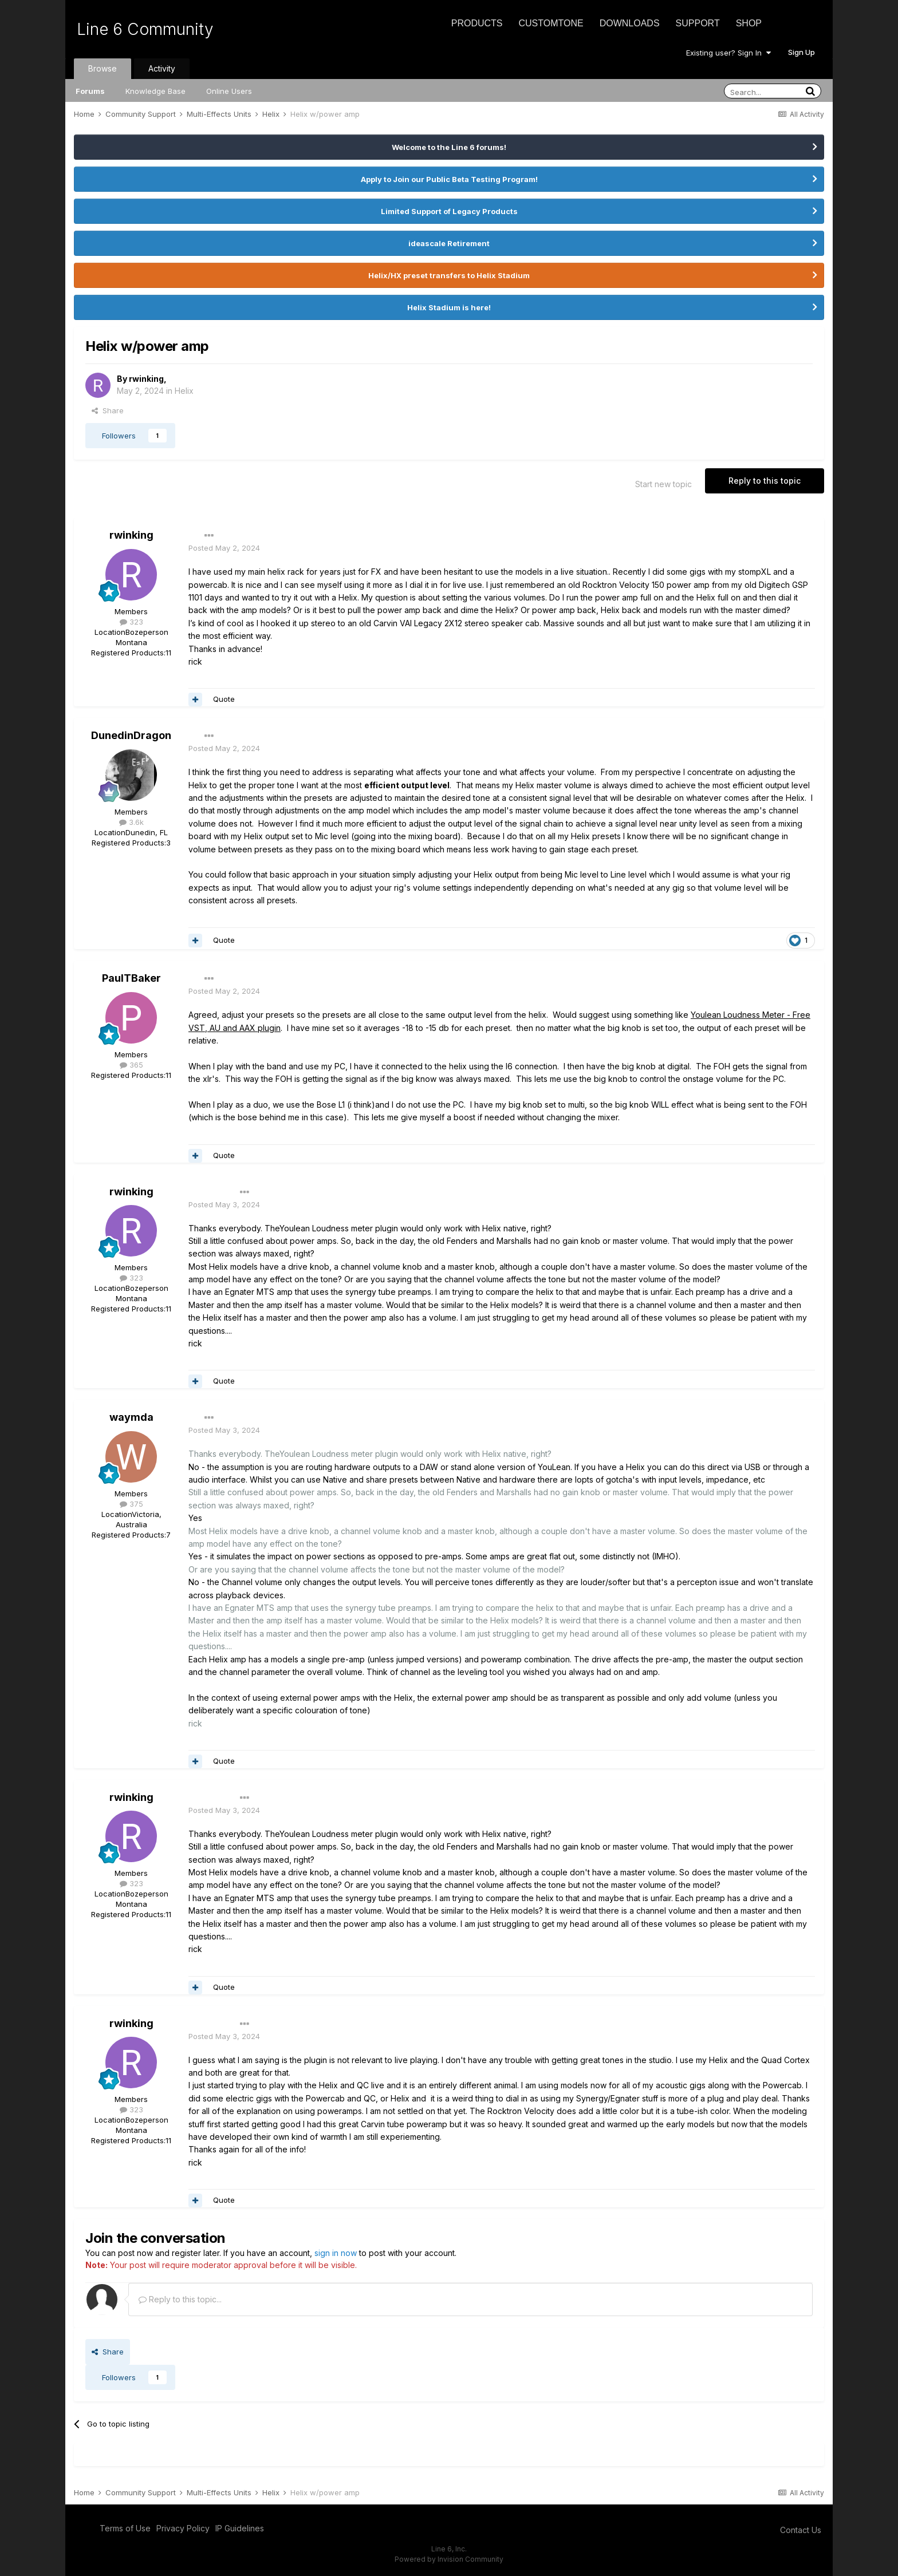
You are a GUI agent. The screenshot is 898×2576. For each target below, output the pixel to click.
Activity (161, 68)
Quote (224, 699)
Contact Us (800, 2530)
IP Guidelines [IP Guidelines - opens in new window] (239, 2528)
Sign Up (801, 52)
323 (131, 621)
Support (698, 23)
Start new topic (663, 484)
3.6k (131, 822)
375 (131, 1503)
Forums (90, 91)
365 (131, 1064)
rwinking (146, 379)
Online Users (229, 91)
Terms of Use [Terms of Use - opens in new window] (125, 2528)
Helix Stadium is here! (449, 307)
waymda (131, 1417)
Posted (224, 547)
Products (477, 23)
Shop (749, 23)
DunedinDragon (131, 735)
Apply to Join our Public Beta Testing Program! (449, 179)
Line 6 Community (145, 29)
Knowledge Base (155, 91)
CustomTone (550, 23)
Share (108, 410)
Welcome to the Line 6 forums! (449, 147)
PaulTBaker (131, 978)
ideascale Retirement (449, 243)
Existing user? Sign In (728, 52)
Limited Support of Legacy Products (449, 211)
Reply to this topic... (180, 2299)
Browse (102, 68)
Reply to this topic (764, 480)
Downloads (630, 23)
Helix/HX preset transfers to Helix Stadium (449, 275)
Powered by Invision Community (449, 2559)
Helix (184, 391)
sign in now (335, 2253)
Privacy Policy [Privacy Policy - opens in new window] (183, 2528)
